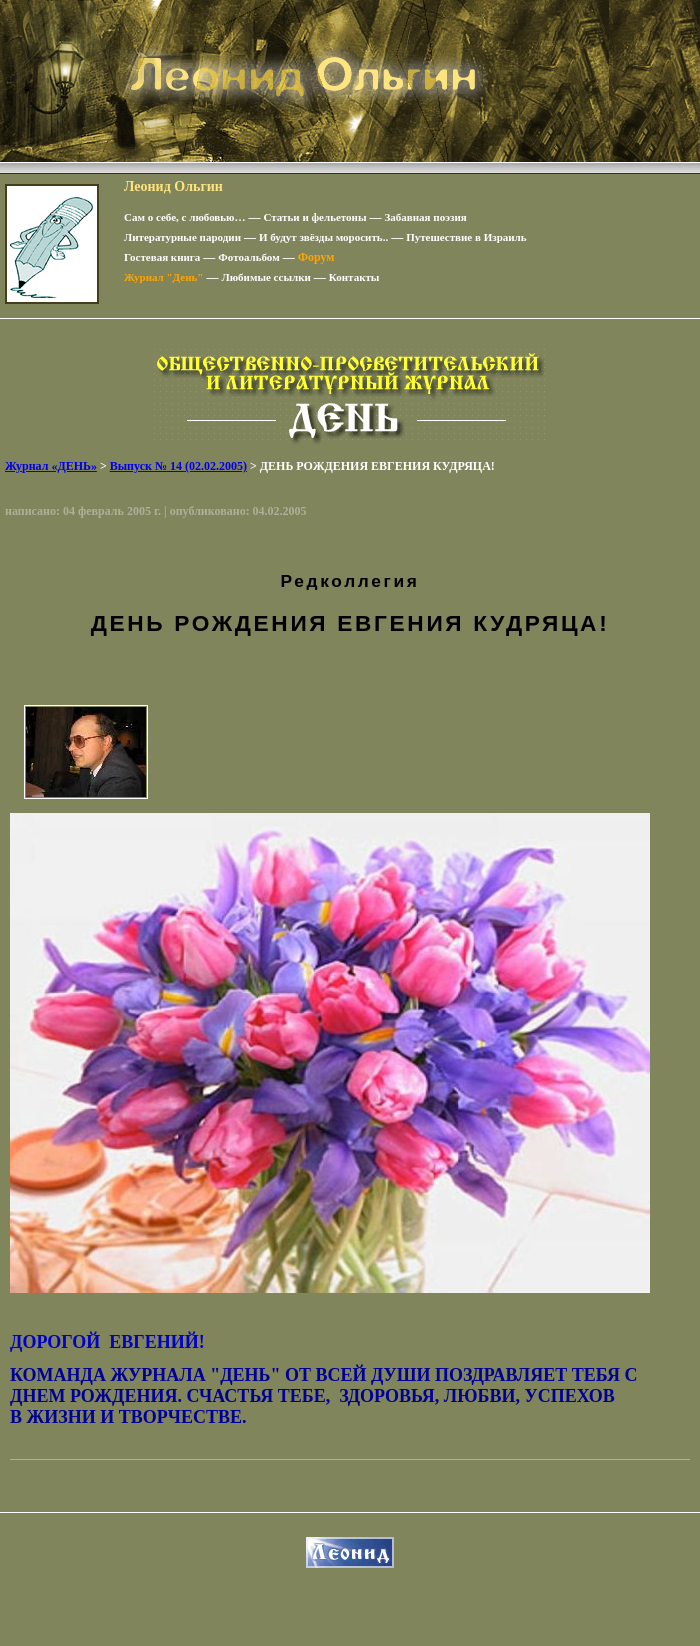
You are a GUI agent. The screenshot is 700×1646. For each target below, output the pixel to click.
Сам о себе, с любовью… (185, 217)
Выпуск (178, 466)
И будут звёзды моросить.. (323, 237)
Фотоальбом (248, 257)
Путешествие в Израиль (466, 237)
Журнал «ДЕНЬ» (51, 466)
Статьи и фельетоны (315, 217)
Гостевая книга (162, 257)
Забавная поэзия (426, 217)
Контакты (354, 277)
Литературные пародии (182, 237)
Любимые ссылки (265, 277)
